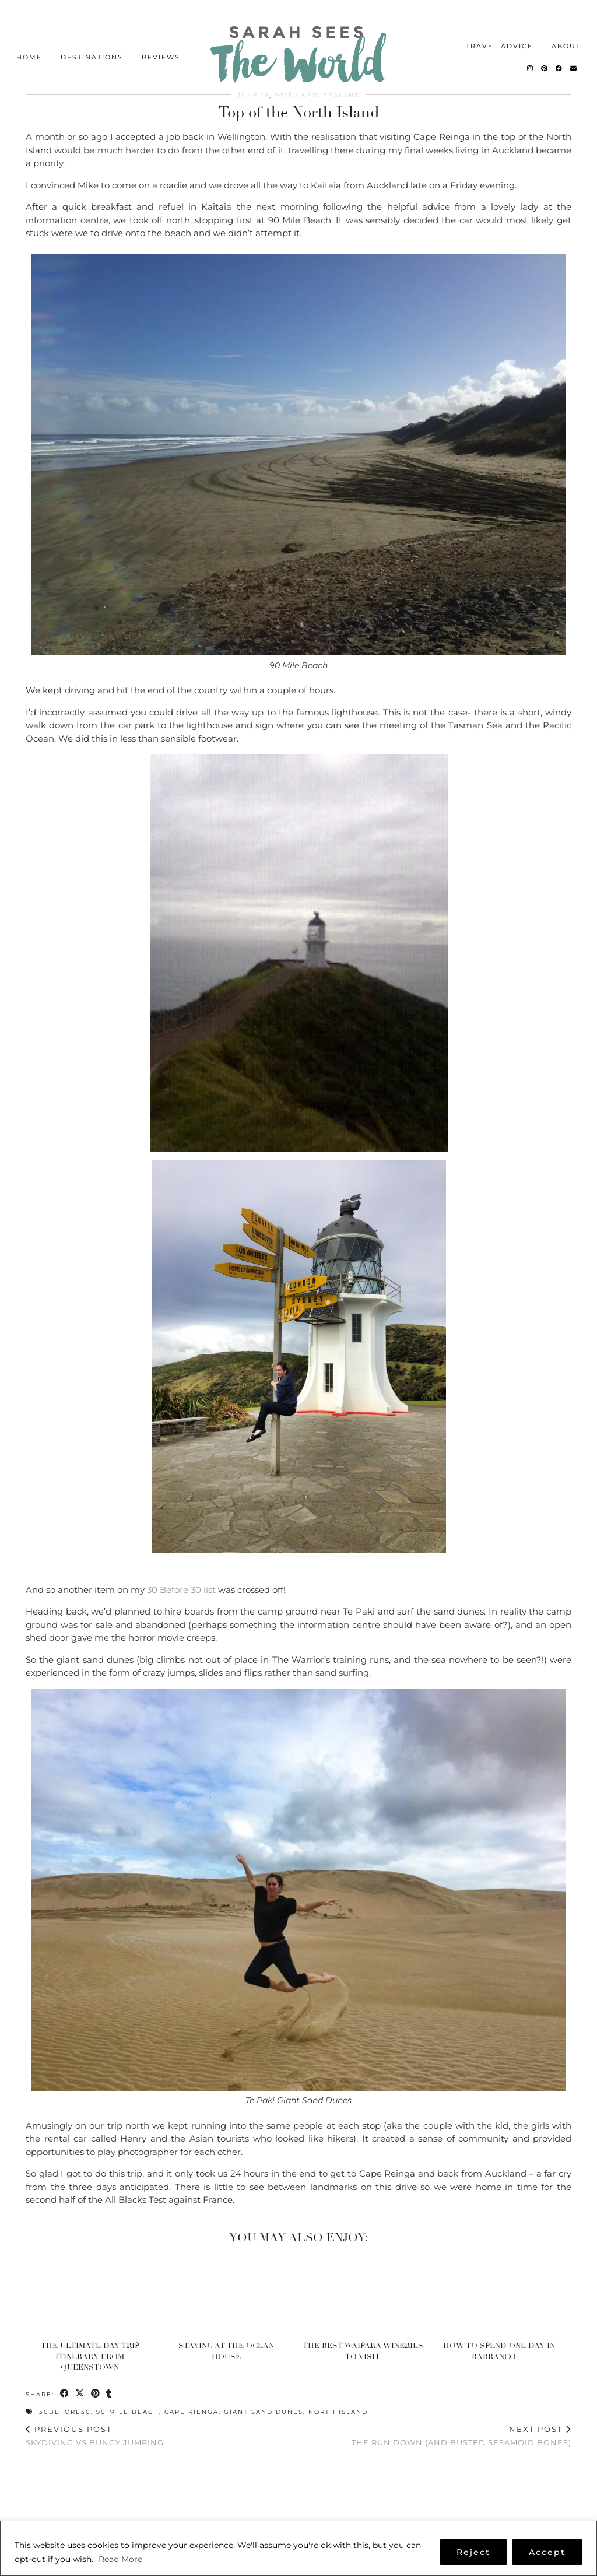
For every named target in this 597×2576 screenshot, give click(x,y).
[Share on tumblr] (110, 2394)
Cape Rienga (191, 2412)
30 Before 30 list (180, 1589)
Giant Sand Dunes (263, 2412)
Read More (120, 2559)
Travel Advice (499, 22)
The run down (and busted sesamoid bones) (461, 2435)
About (566, 22)
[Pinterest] (545, 44)
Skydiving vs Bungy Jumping (95, 2435)
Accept (547, 2552)
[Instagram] (530, 44)
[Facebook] (559, 44)
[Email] (574, 44)
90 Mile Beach (127, 2412)
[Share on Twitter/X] (81, 2394)
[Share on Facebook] (65, 2394)
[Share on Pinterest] (96, 2394)
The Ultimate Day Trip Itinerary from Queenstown (90, 2356)
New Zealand (330, 95)
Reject (473, 2552)
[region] (298, 2548)
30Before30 (65, 2412)
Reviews (161, 33)
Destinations (92, 33)
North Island (338, 2412)
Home (29, 33)
